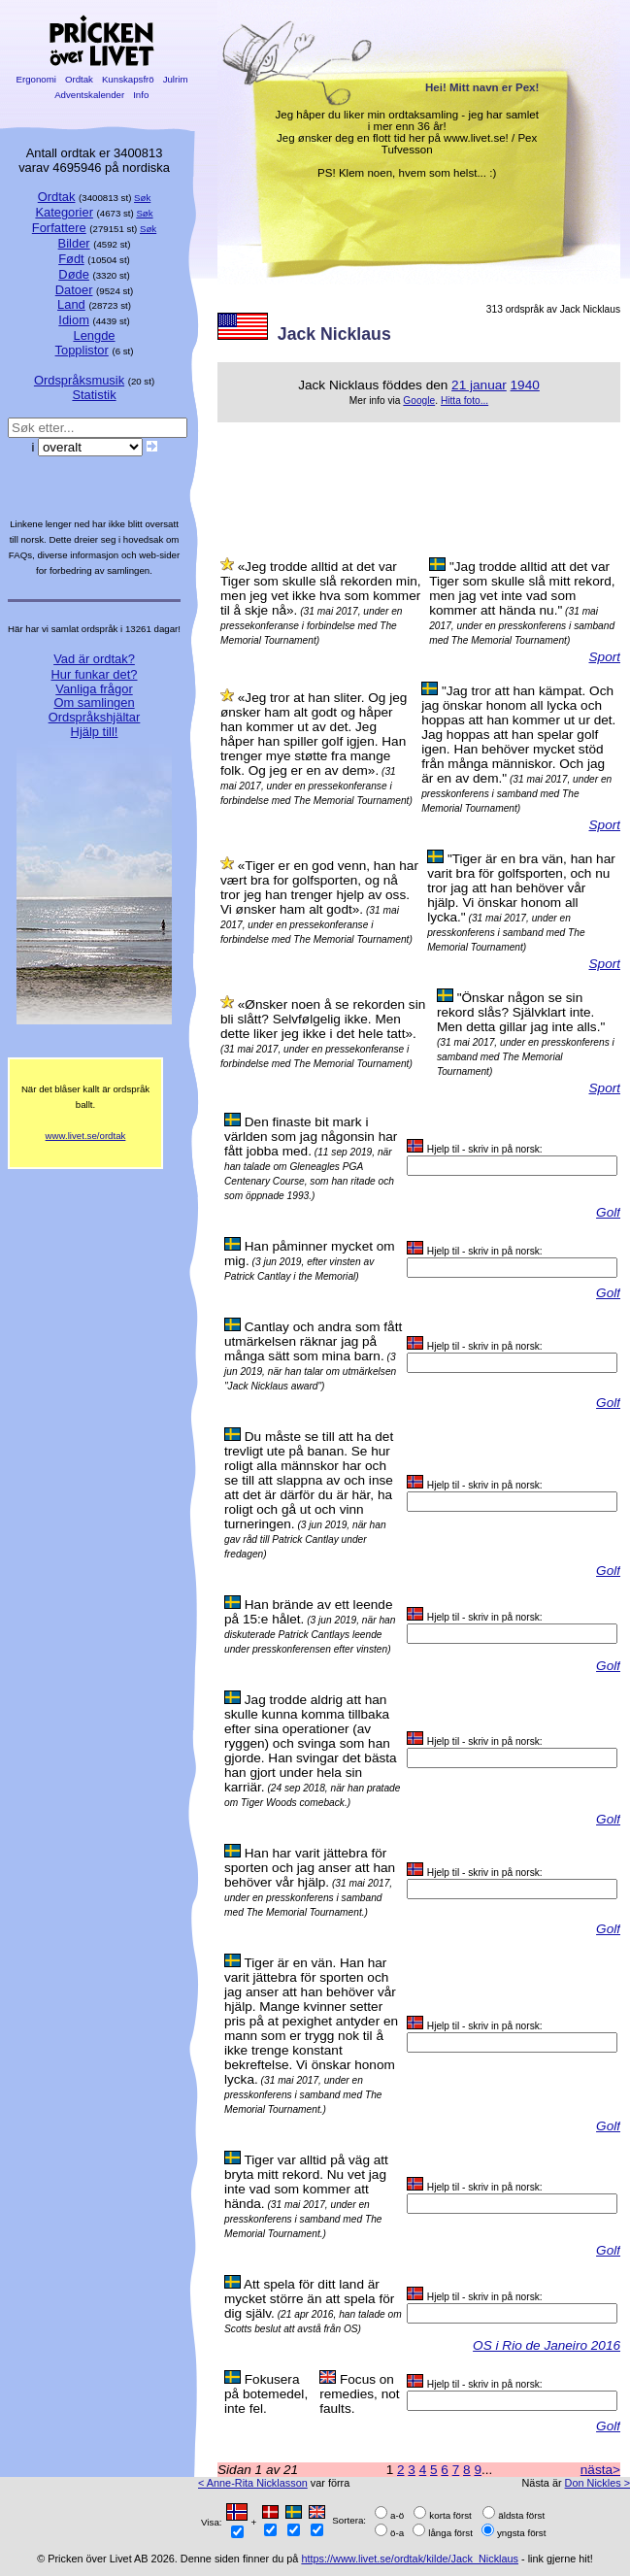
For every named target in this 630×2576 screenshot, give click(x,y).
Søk (142, 197)
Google (419, 400)
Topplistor (82, 350)
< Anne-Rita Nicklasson (253, 2483)
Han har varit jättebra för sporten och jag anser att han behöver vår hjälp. (309, 1868)
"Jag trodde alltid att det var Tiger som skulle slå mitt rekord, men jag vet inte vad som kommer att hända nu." (521, 588)
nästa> (600, 2469)
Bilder (74, 243)
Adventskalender (89, 94)
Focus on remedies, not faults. (359, 2394)
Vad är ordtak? (94, 659)
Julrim (175, 79)
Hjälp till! (94, 731)
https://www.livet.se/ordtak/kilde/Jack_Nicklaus (409, 2558)
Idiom (73, 320)
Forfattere (59, 227)
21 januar (479, 385)
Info (140, 94)
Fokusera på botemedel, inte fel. (266, 2394)
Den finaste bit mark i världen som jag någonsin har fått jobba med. (310, 1136)
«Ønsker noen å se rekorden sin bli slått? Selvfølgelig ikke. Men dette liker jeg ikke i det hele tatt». (322, 1019)
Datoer (74, 290)
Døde (73, 274)
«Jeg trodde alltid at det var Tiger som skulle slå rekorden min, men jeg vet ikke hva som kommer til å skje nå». (320, 588)
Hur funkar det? (94, 674)
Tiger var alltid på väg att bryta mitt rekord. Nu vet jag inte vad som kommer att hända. (306, 2182)
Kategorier (64, 212)
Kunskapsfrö (127, 79)
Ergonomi (36, 79)
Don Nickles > (597, 2483)
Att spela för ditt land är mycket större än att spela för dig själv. (309, 2299)
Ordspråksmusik (79, 380)
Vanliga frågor (93, 689)
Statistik (94, 394)
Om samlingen (93, 702)
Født (71, 258)
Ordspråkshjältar (95, 717)
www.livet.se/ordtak (86, 1135)
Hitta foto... (464, 400)
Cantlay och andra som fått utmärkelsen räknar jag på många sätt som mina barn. (313, 1341)
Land (71, 304)
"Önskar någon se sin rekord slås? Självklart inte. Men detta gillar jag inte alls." (521, 1012)
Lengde (94, 335)
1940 (525, 385)
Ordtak (78, 79)
